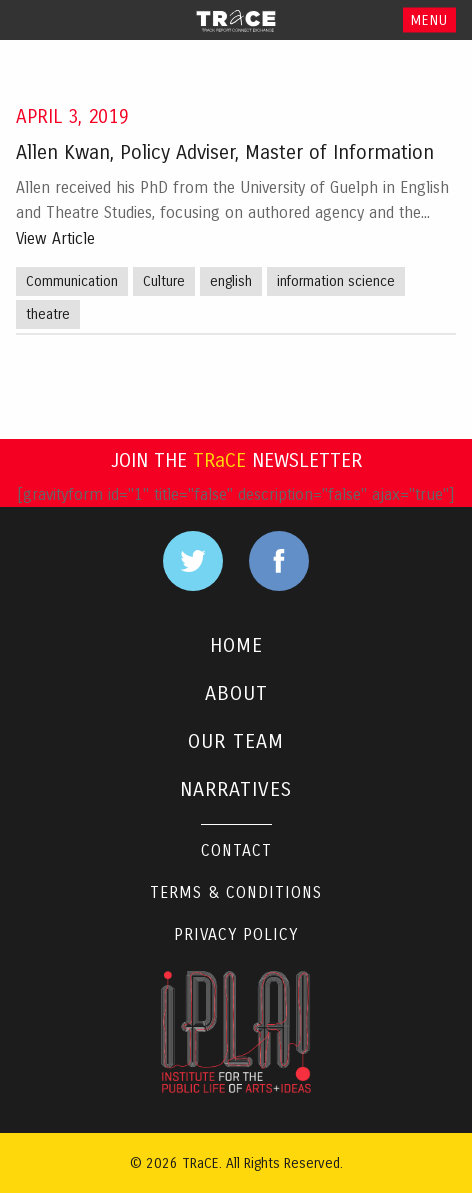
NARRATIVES (236, 789)
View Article (55, 238)
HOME (236, 645)
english (231, 281)
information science (336, 281)
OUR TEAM (236, 741)
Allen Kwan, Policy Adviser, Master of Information (225, 152)
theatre (48, 314)
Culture (164, 281)
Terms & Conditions (236, 892)
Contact (236, 850)
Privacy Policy (236, 934)
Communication (72, 281)
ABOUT (236, 693)
